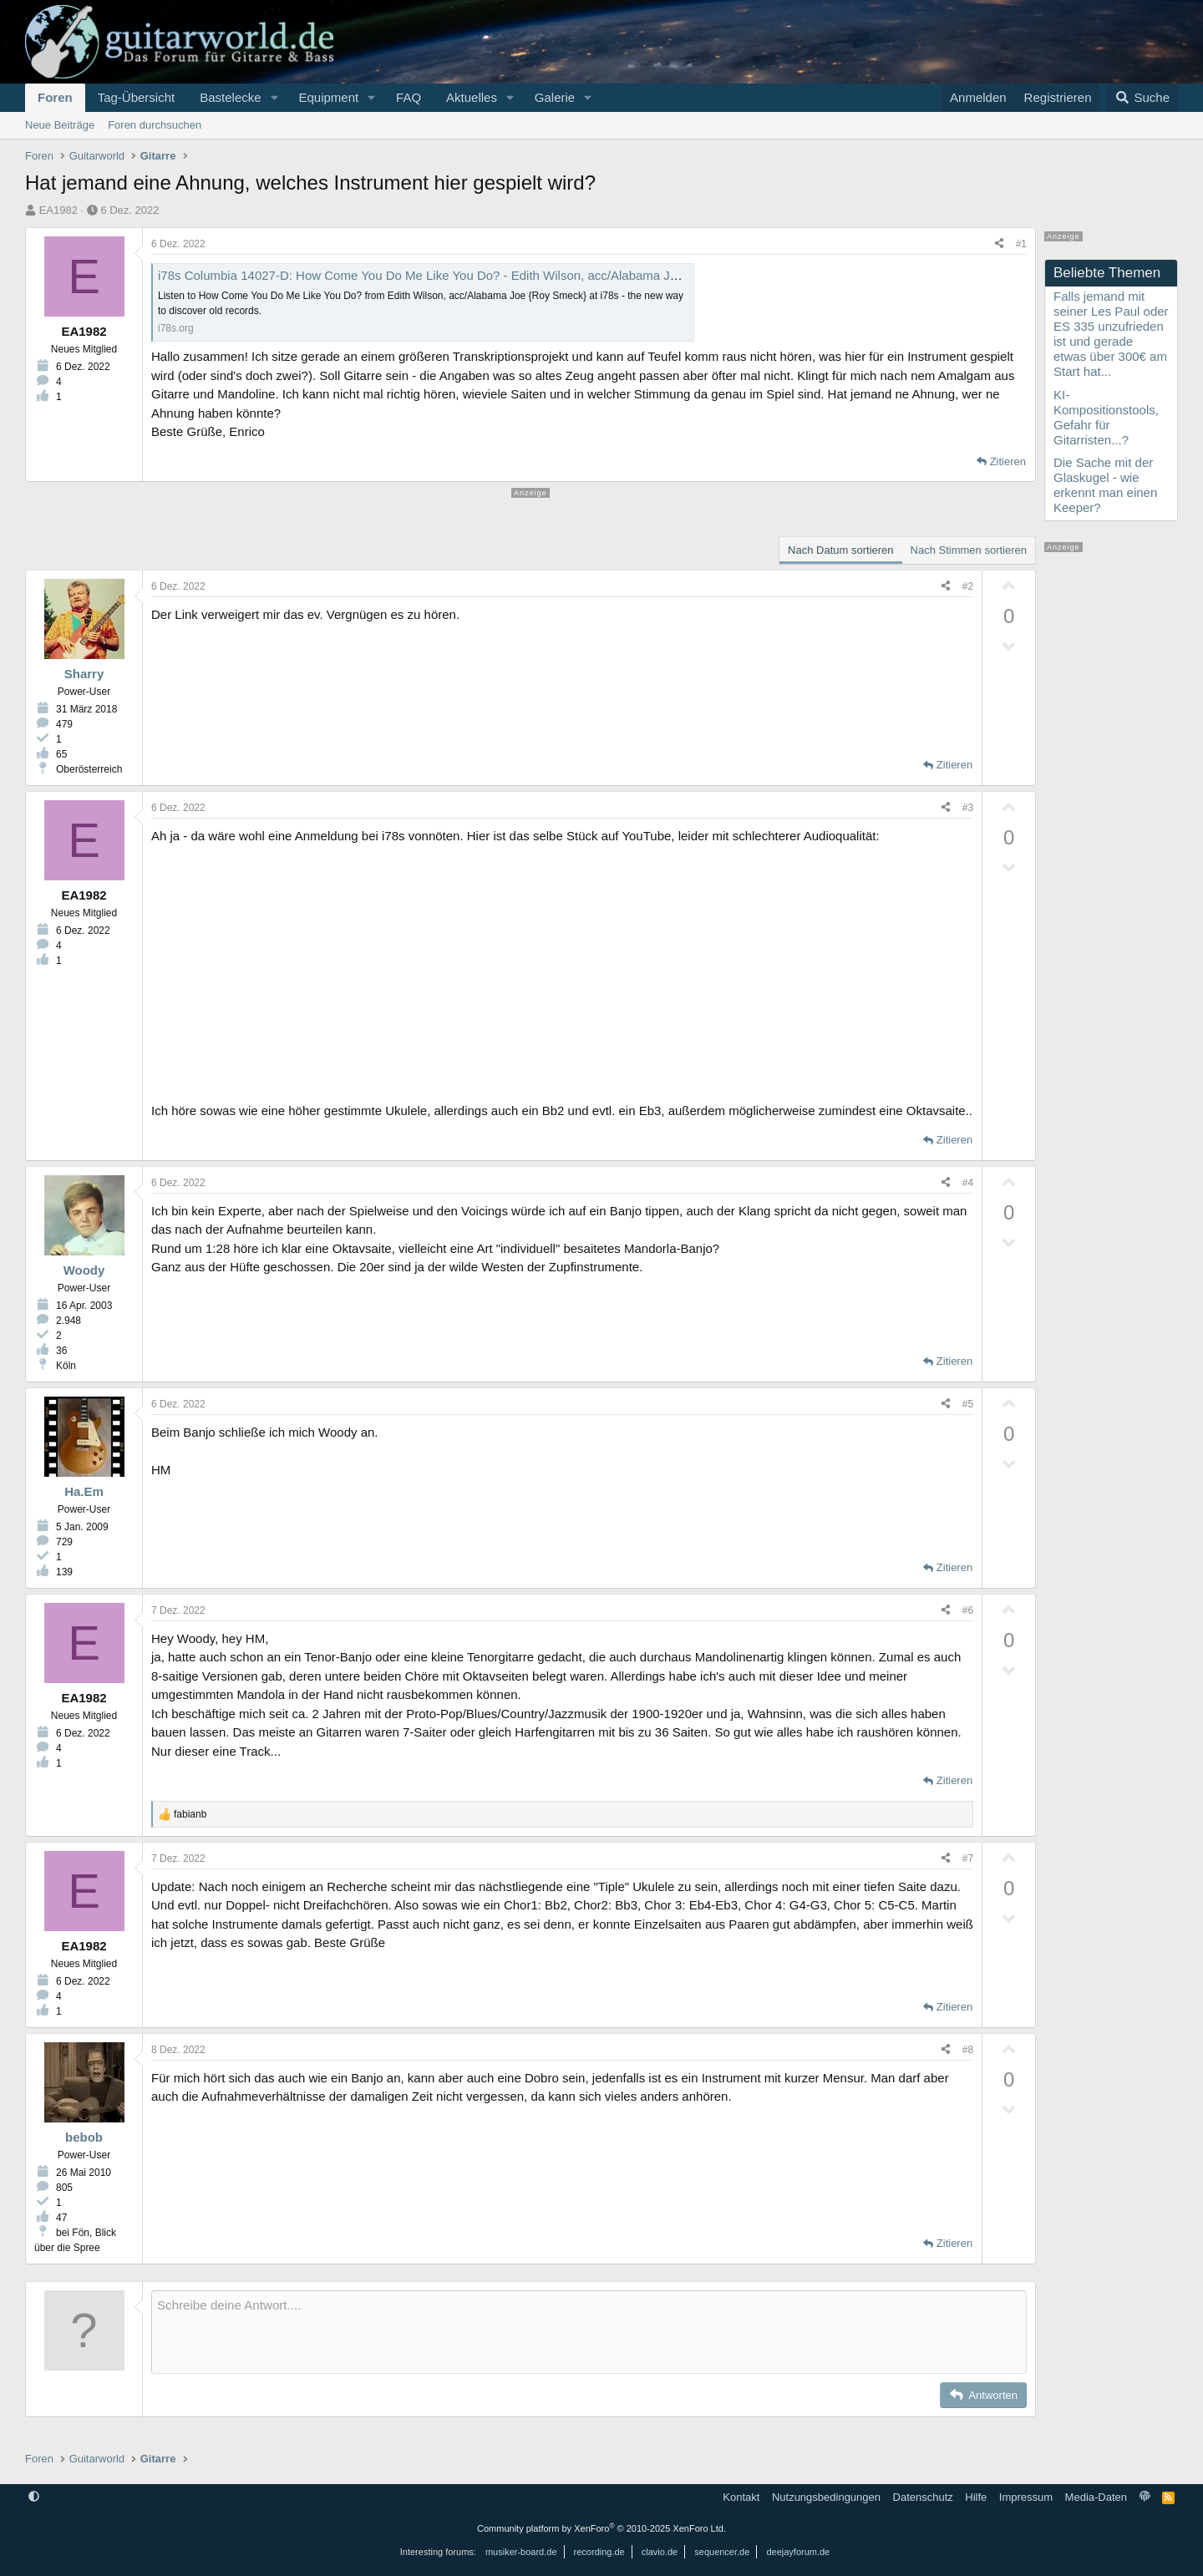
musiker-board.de (521, 2552)
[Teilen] (999, 244)
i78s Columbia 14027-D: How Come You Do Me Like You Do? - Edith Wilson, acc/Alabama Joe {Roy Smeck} (458, 275)
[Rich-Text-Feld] (589, 2332)
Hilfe (976, 2497)
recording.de (599, 2552)
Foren (55, 97)
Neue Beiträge (59, 125)
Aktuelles (471, 97)
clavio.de (660, 2552)
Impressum (1026, 2497)
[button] (274, 98)
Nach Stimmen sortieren (969, 550)
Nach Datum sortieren (840, 550)
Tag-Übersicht (136, 97)
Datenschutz (923, 2497)
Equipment (328, 97)
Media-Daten (1096, 2497)
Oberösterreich (89, 769)
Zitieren (1008, 461)
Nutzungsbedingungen (826, 2497)
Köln (66, 1366)
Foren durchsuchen (154, 125)
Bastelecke (230, 97)
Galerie (555, 97)
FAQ (408, 97)
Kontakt (741, 2497)
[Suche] (1142, 98)
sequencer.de (721, 2552)
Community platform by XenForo (601, 2528)
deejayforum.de (798, 2552)
